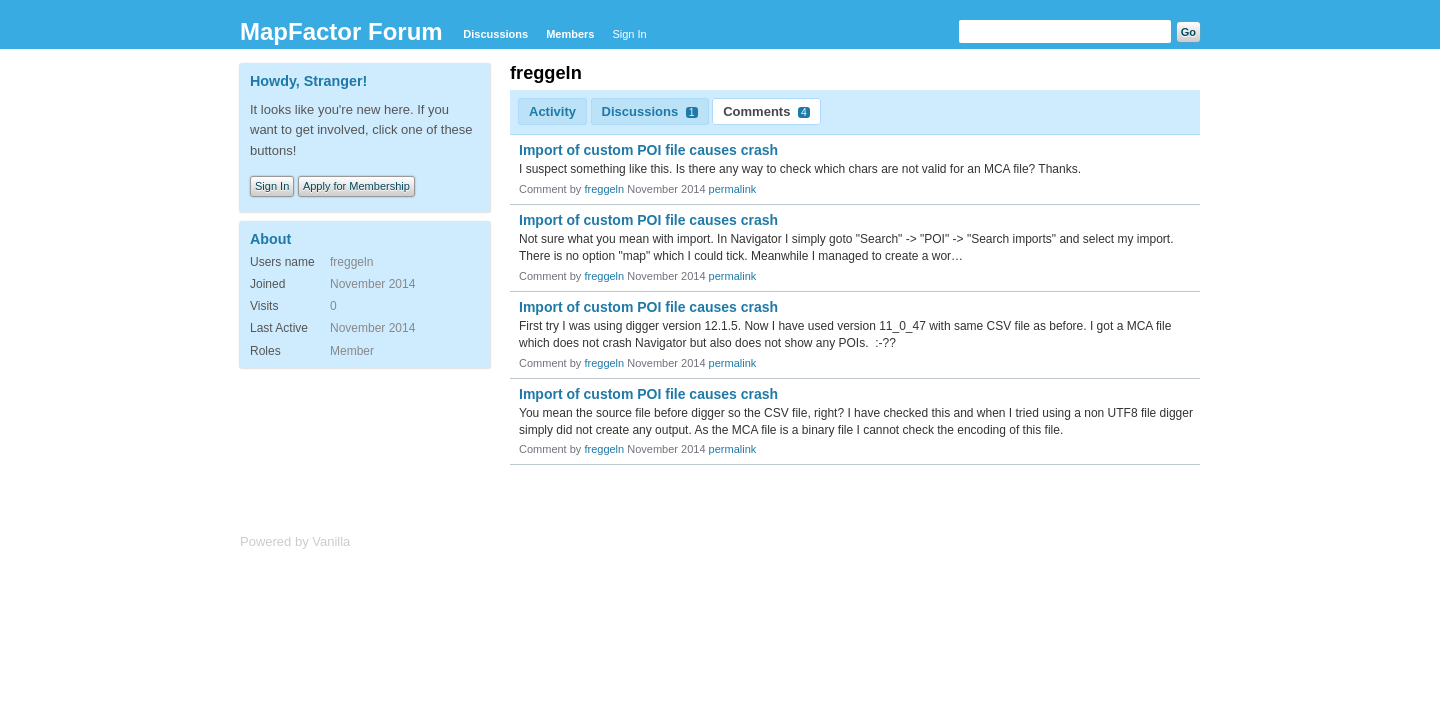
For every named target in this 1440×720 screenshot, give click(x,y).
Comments (766, 111)
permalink (733, 189)
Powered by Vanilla (295, 541)
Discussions (495, 34)
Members (570, 34)
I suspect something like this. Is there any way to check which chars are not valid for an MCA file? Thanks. (800, 169)
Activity (552, 111)
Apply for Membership (356, 186)
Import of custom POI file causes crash (648, 150)
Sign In (629, 34)
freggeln (604, 189)
